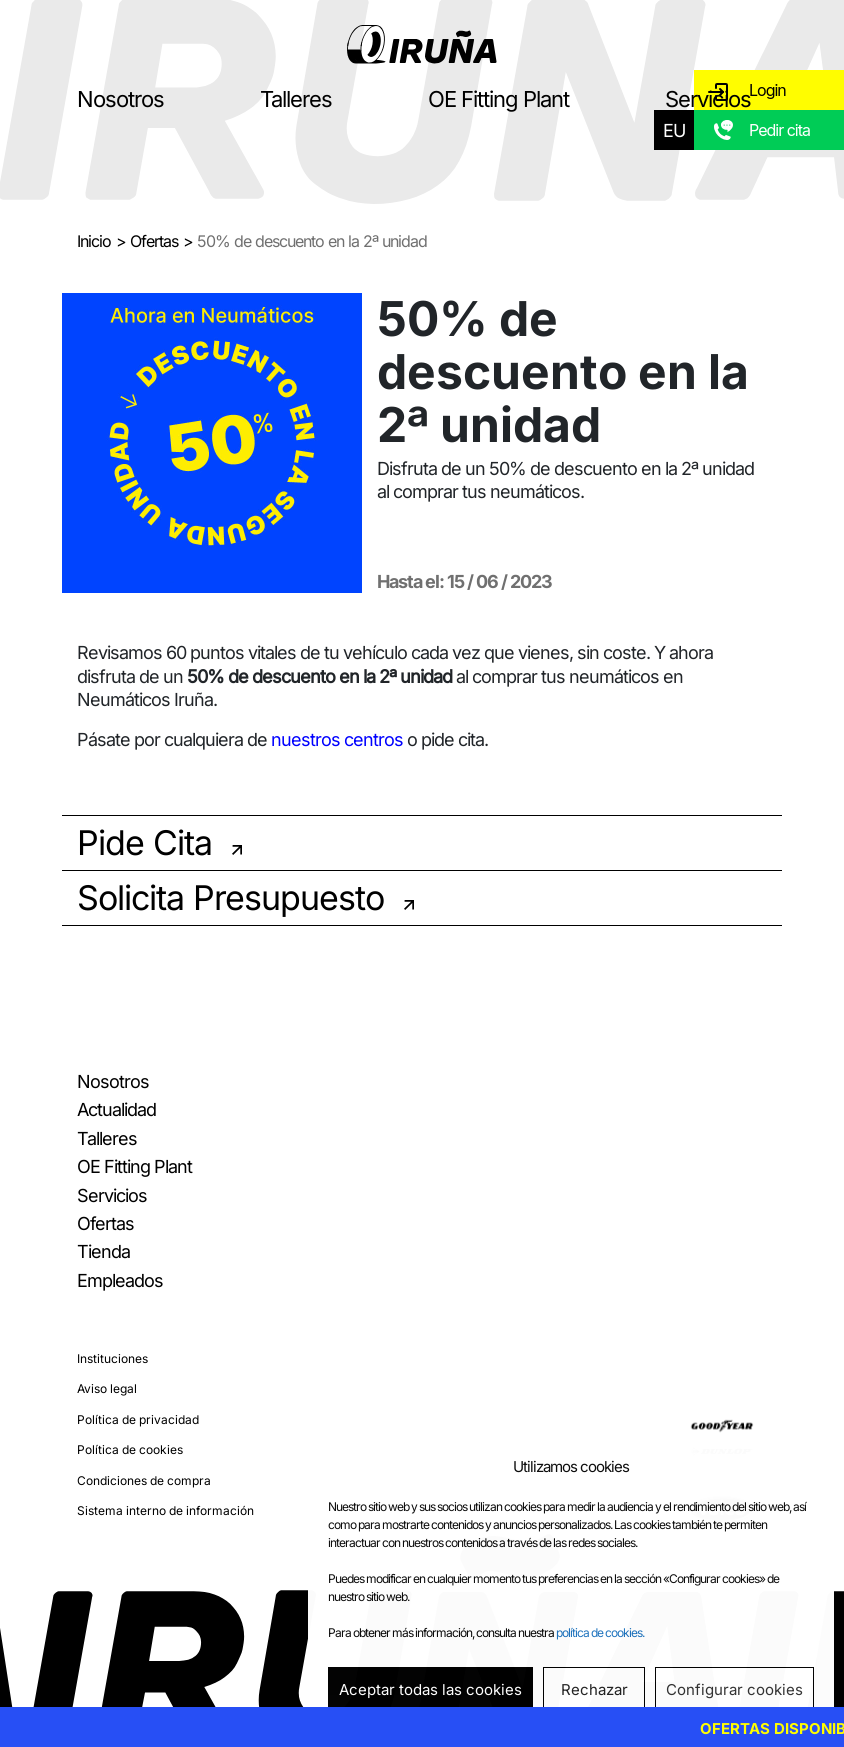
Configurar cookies (734, 1689)
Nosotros (120, 99)
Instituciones (112, 1358)
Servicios (708, 99)
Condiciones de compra (144, 1480)
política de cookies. (600, 1632)
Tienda (103, 1251)
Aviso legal (107, 1388)
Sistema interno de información (165, 1510)
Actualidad (116, 1109)
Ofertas (154, 241)
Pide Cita (144, 842)
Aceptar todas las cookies (430, 1689)
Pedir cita (779, 130)
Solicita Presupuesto (230, 897)
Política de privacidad (138, 1419)
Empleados (120, 1280)
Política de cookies (130, 1449)
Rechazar (594, 1689)
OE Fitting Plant (498, 99)
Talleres (296, 99)
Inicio (94, 241)
